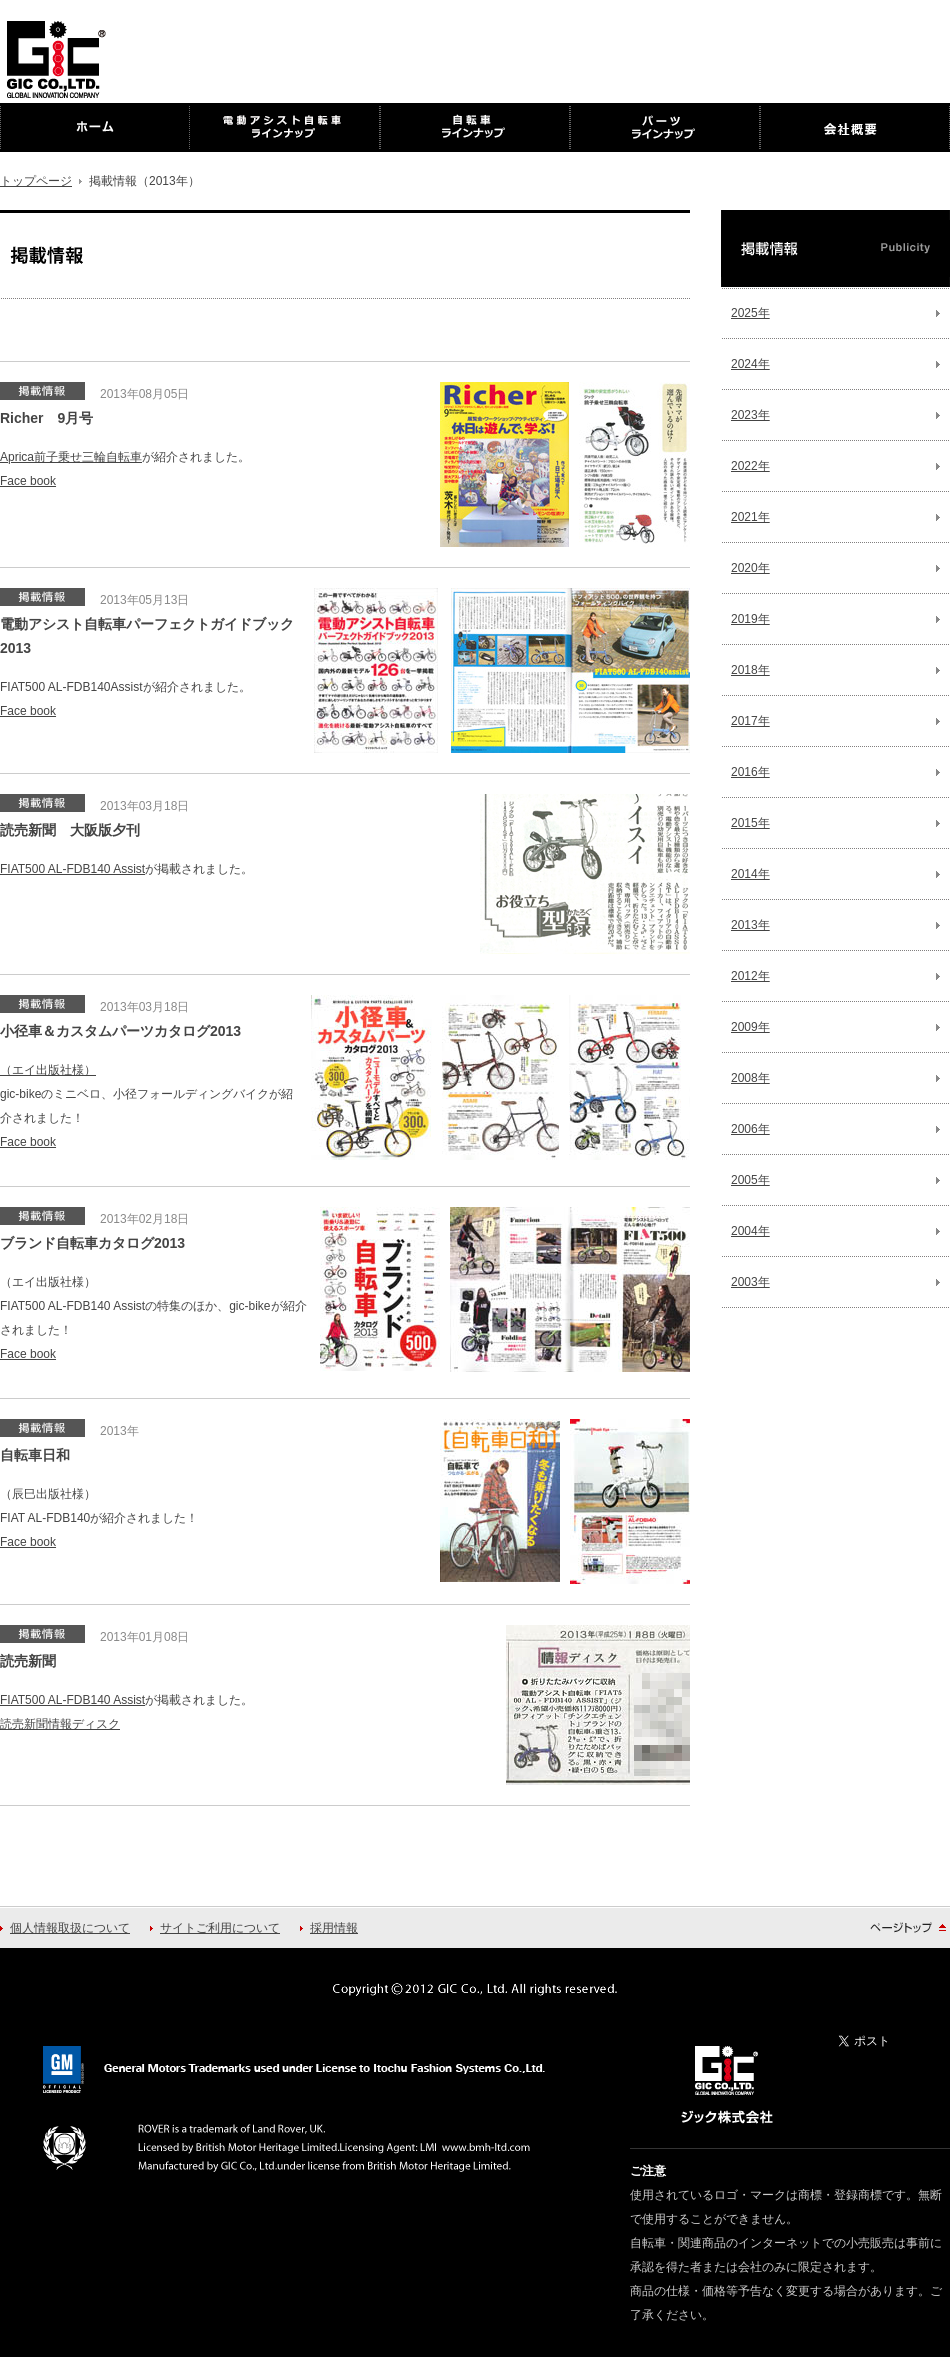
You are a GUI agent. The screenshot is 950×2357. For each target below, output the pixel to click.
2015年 (750, 823)
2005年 (750, 1180)
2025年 (750, 313)
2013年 (750, 925)
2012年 (750, 976)
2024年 (750, 364)
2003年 (750, 1282)
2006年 (750, 1129)
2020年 (750, 568)
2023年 (750, 415)
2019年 (750, 619)
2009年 (750, 1027)
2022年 (750, 466)
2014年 (750, 874)
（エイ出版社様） (48, 1070)
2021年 (750, 517)
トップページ (36, 181)
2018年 (750, 670)
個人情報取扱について (70, 1928)
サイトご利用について (220, 1928)
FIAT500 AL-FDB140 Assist (72, 869)
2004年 (750, 1231)
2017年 (750, 721)
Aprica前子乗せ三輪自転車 (71, 457)
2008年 (750, 1078)
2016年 (750, 772)
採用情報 (334, 1928)
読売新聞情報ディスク (60, 1724)
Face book (28, 481)
